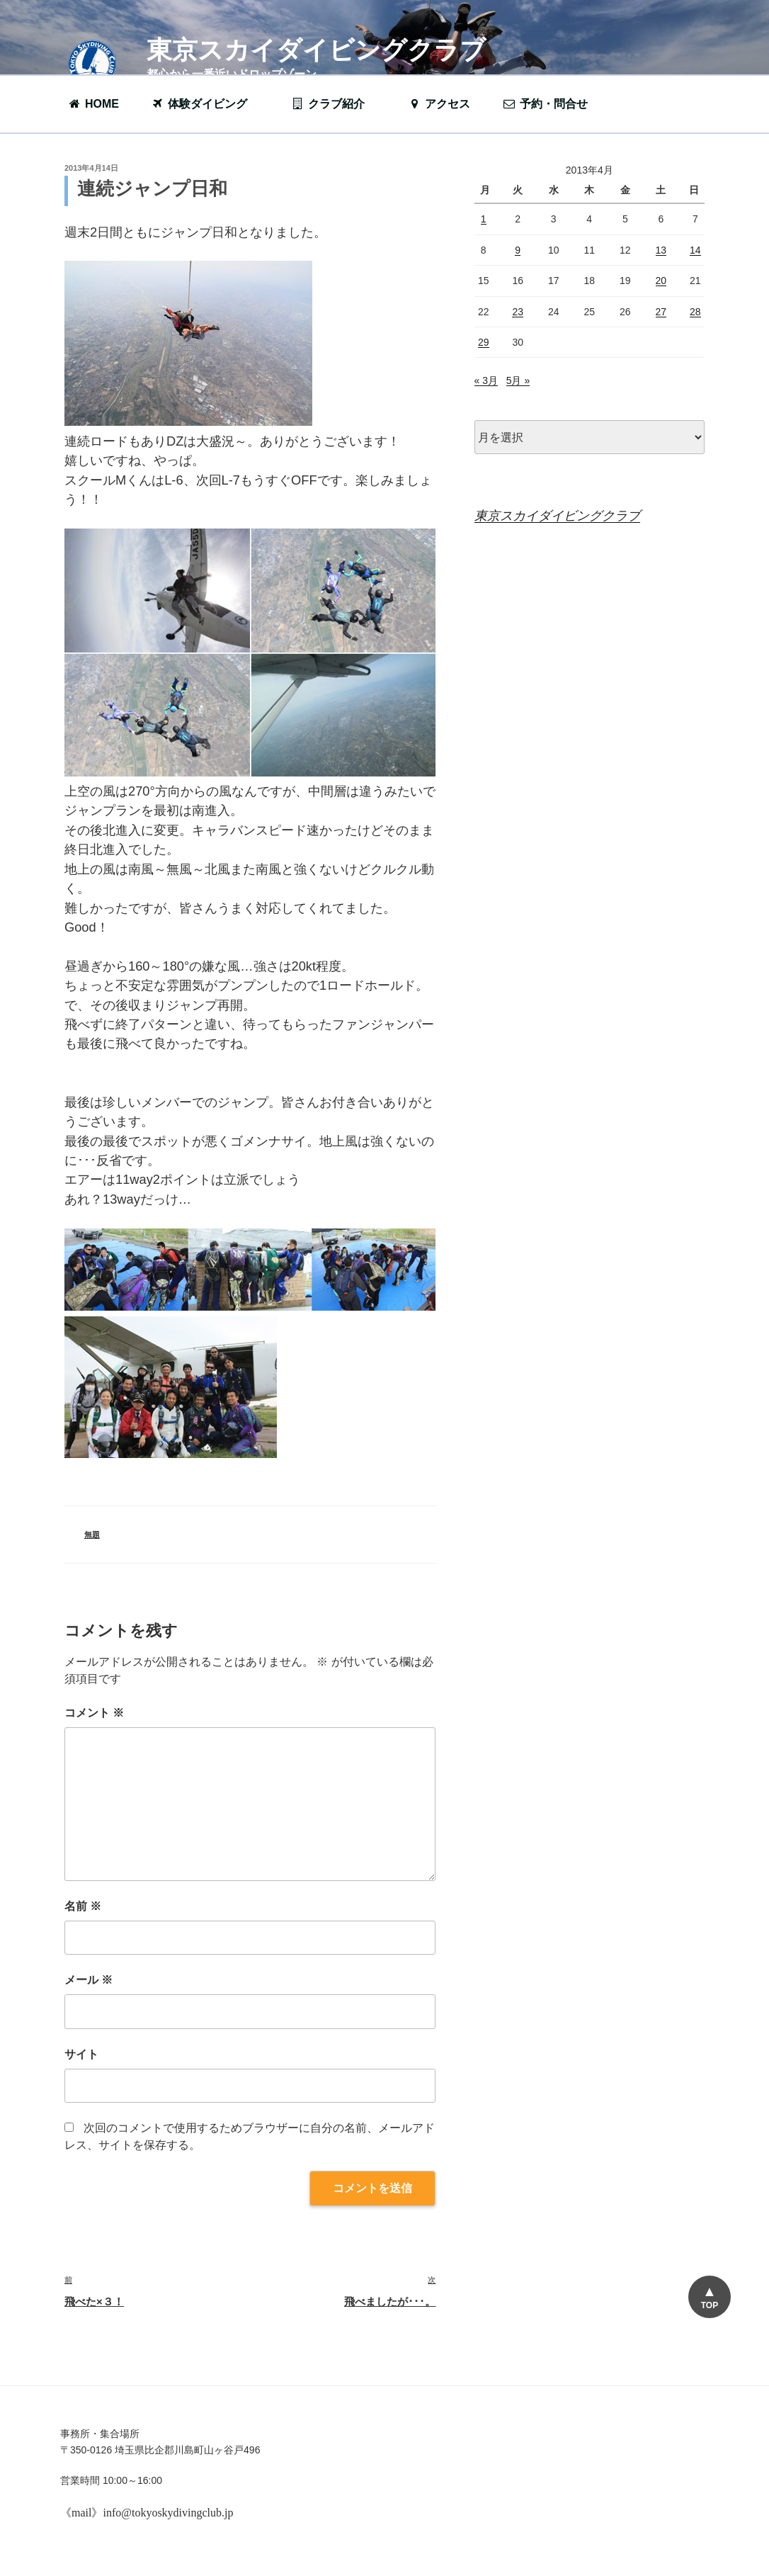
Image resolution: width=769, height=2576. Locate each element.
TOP (708, 2305)
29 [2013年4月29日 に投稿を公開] (483, 342)
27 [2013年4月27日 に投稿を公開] (661, 311)
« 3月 (486, 380)
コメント (94, 1713)
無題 (92, 1534)
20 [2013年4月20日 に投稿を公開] (661, 280)
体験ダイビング (206, 104)
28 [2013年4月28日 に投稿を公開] (695, 311)
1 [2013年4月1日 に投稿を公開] (483, 219)
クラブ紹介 (335, 104)
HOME (93, 104)
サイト (81, 2054)
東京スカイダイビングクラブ (316, 49)
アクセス (438, 104)
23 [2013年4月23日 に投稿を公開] (517, 311)
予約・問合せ (552, 104)
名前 (82, 1906)
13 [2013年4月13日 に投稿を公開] (661, 250)
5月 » (518, 380)
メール (88, 1980)
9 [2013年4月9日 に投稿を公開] (517, 250)
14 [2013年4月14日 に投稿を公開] (695, 250)
